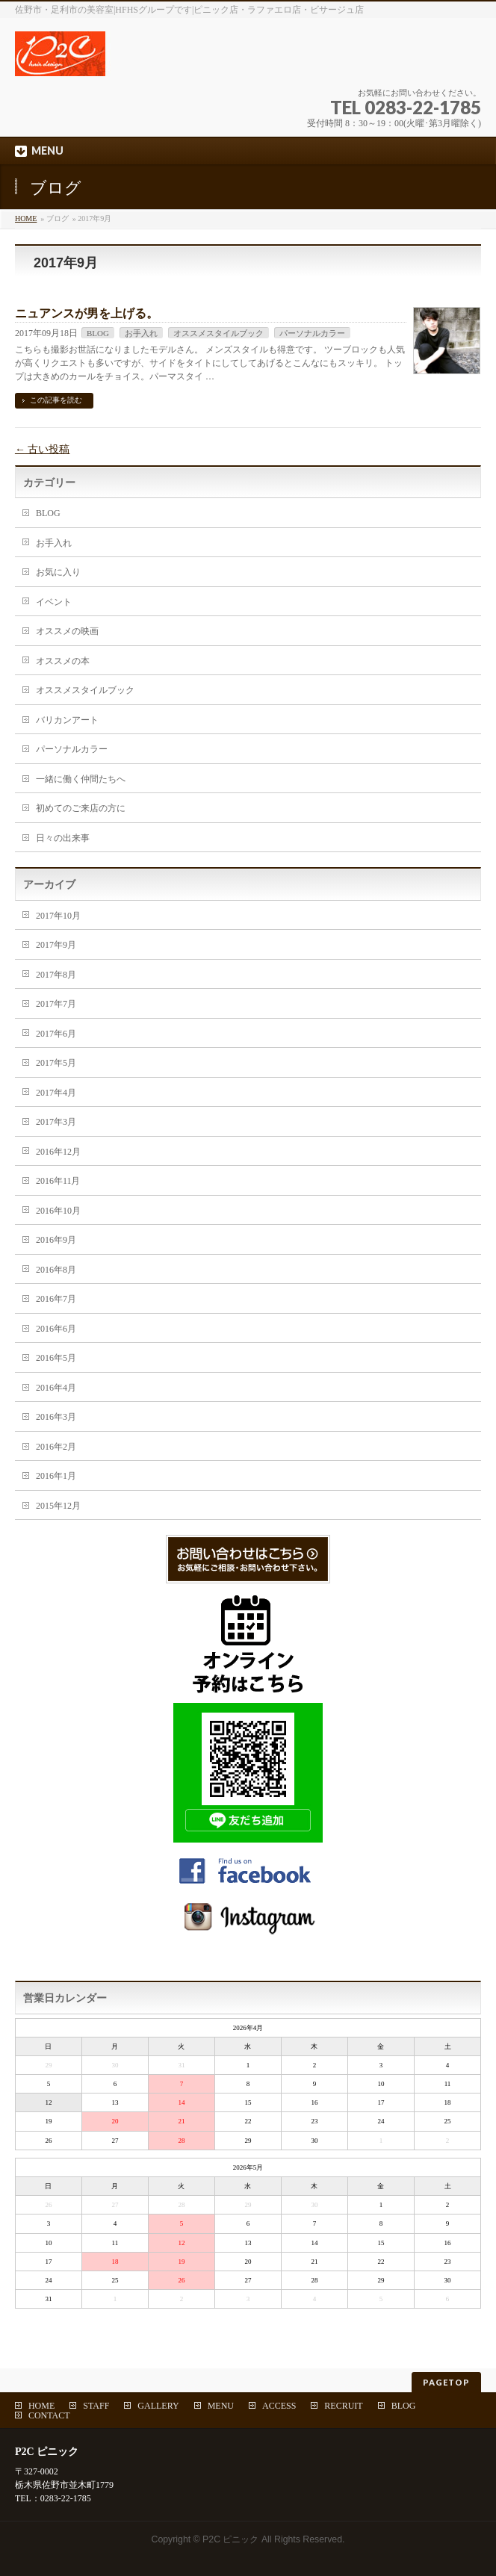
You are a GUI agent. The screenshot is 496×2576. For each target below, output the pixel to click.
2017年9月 (56, 945)
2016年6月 (56, 1328)
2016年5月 (56, 1358)
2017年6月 (56, 1033)
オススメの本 (63, 661)
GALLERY (158, 2405)
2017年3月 (56, 1122)
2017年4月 (56, 1092)
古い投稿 (42, 449)
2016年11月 (58, 1181)
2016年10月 (58, 1210)
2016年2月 (56, 1446)
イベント (54, 602)
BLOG (98, 333)
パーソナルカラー (312, 333)
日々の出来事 (63, 838)
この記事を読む (56, 400)
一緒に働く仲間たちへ (80, 779)
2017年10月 (58, 915)
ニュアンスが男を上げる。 (86, 313)
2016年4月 (56, 1387)
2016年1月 (56, 1476)
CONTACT (49, 2415)
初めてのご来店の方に (80, 808)
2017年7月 (56, 1004)
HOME (26, 218)
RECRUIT (343, 2405)
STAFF (96, 2405)
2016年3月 (56, 1417)
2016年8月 (56, 1269)
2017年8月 (56, 974)
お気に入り (58, 572)
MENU (221, 2405)
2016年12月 (58, 1151)
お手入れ (141, 333)
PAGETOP (446, 2382)
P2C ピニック (230, 2539)
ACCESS (279, 2405)
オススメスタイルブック (218, 333)
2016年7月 (56, 1299)
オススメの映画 (67, 631)
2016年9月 (56, 1240)
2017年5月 (56, 1063)
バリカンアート (67, 720)
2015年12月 (58, 1505)
